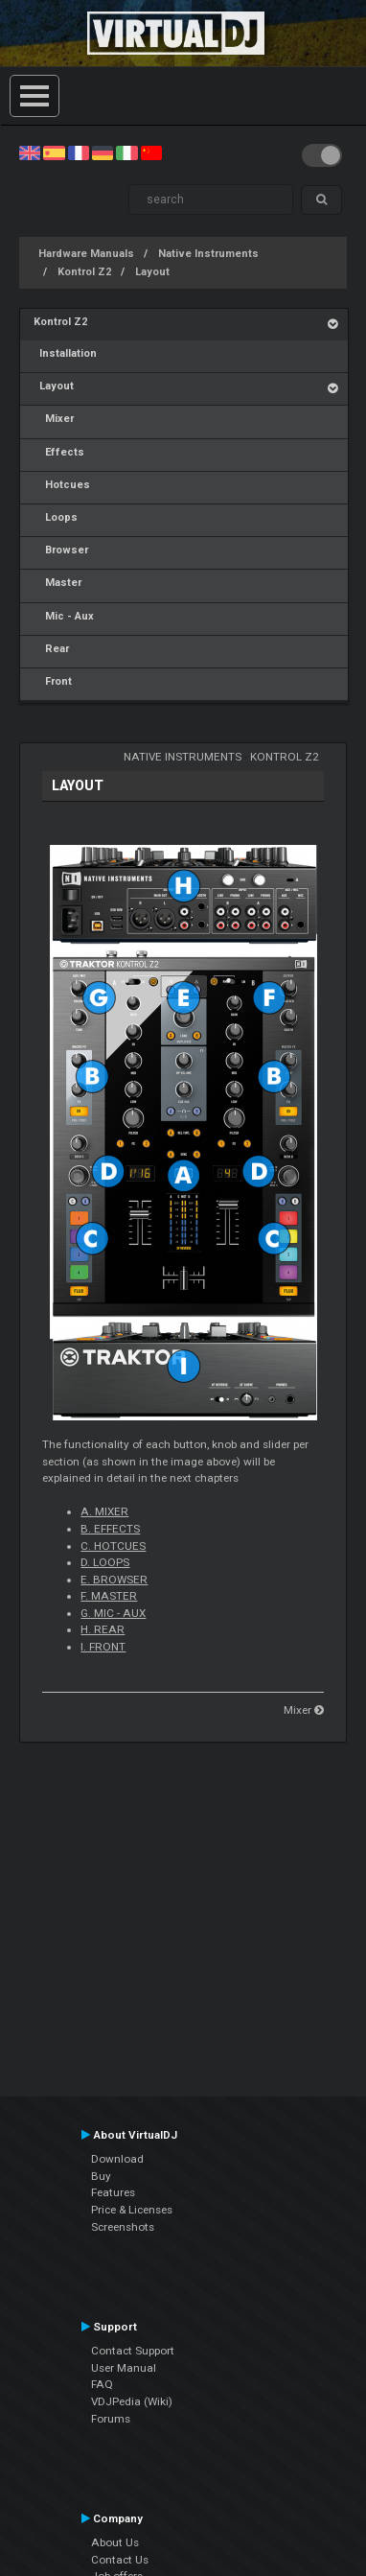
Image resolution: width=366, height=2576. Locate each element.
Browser (61, 550)
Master (57, 582)
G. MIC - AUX (113, 1613)
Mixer (54, 418)
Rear (51, 649)
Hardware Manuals (86, 253)
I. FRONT (103, 1646)
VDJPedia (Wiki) (131, 2401)
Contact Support (132, 2350)
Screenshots (122, 2227)
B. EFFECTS (110, 1528)
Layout (152, 272)
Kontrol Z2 (84, 272)
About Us (115, 2542)
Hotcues (62, 485)
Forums (110, 2418)
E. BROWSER (114, 1579)
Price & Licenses (131, 2209)
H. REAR (102, 1629)
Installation (65, 353)
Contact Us (120, 2559)
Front (53, 681)
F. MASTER (108, 1596)
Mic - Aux (64, 616)
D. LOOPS (104, 1562)
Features (113, 2192)
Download (117, 2159)
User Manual (123, 2368)
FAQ (102, 2384)
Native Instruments (208, 253)
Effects (59, 452)
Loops (56, 517)
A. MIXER (104, 1511)
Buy (101, 2176)
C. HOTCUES (113, 1546)
